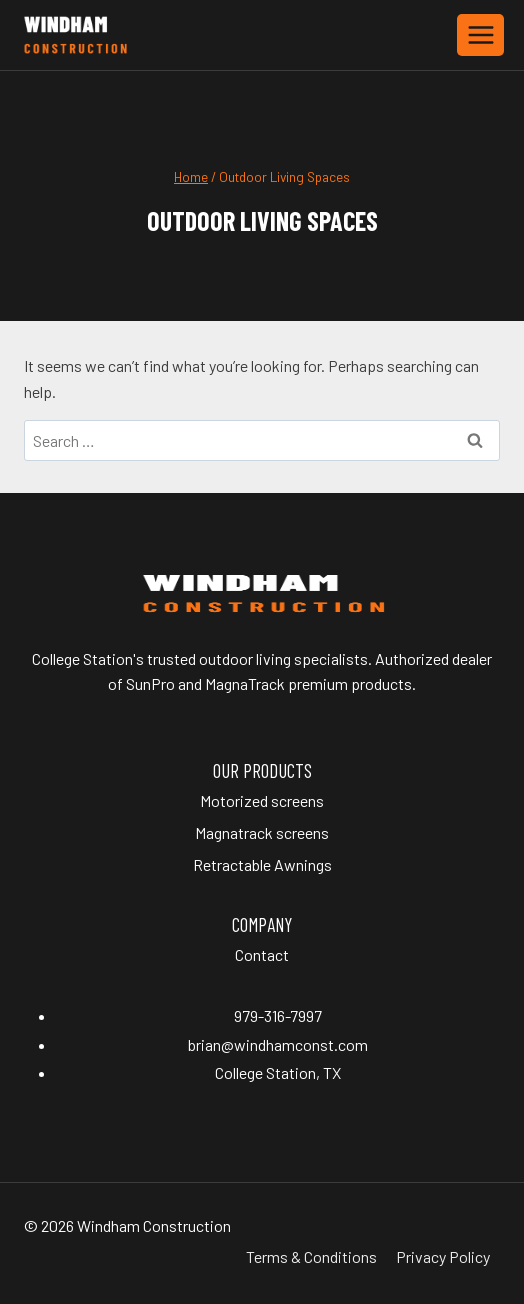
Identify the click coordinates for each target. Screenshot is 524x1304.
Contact (262, 954)
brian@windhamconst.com (278, 1044)
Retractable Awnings (262, 864)
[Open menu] (480, 34)
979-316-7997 (278, 1015)
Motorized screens (262, 800)
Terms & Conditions (311, 1256)
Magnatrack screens (262, 832)
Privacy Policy (443, 1256)
